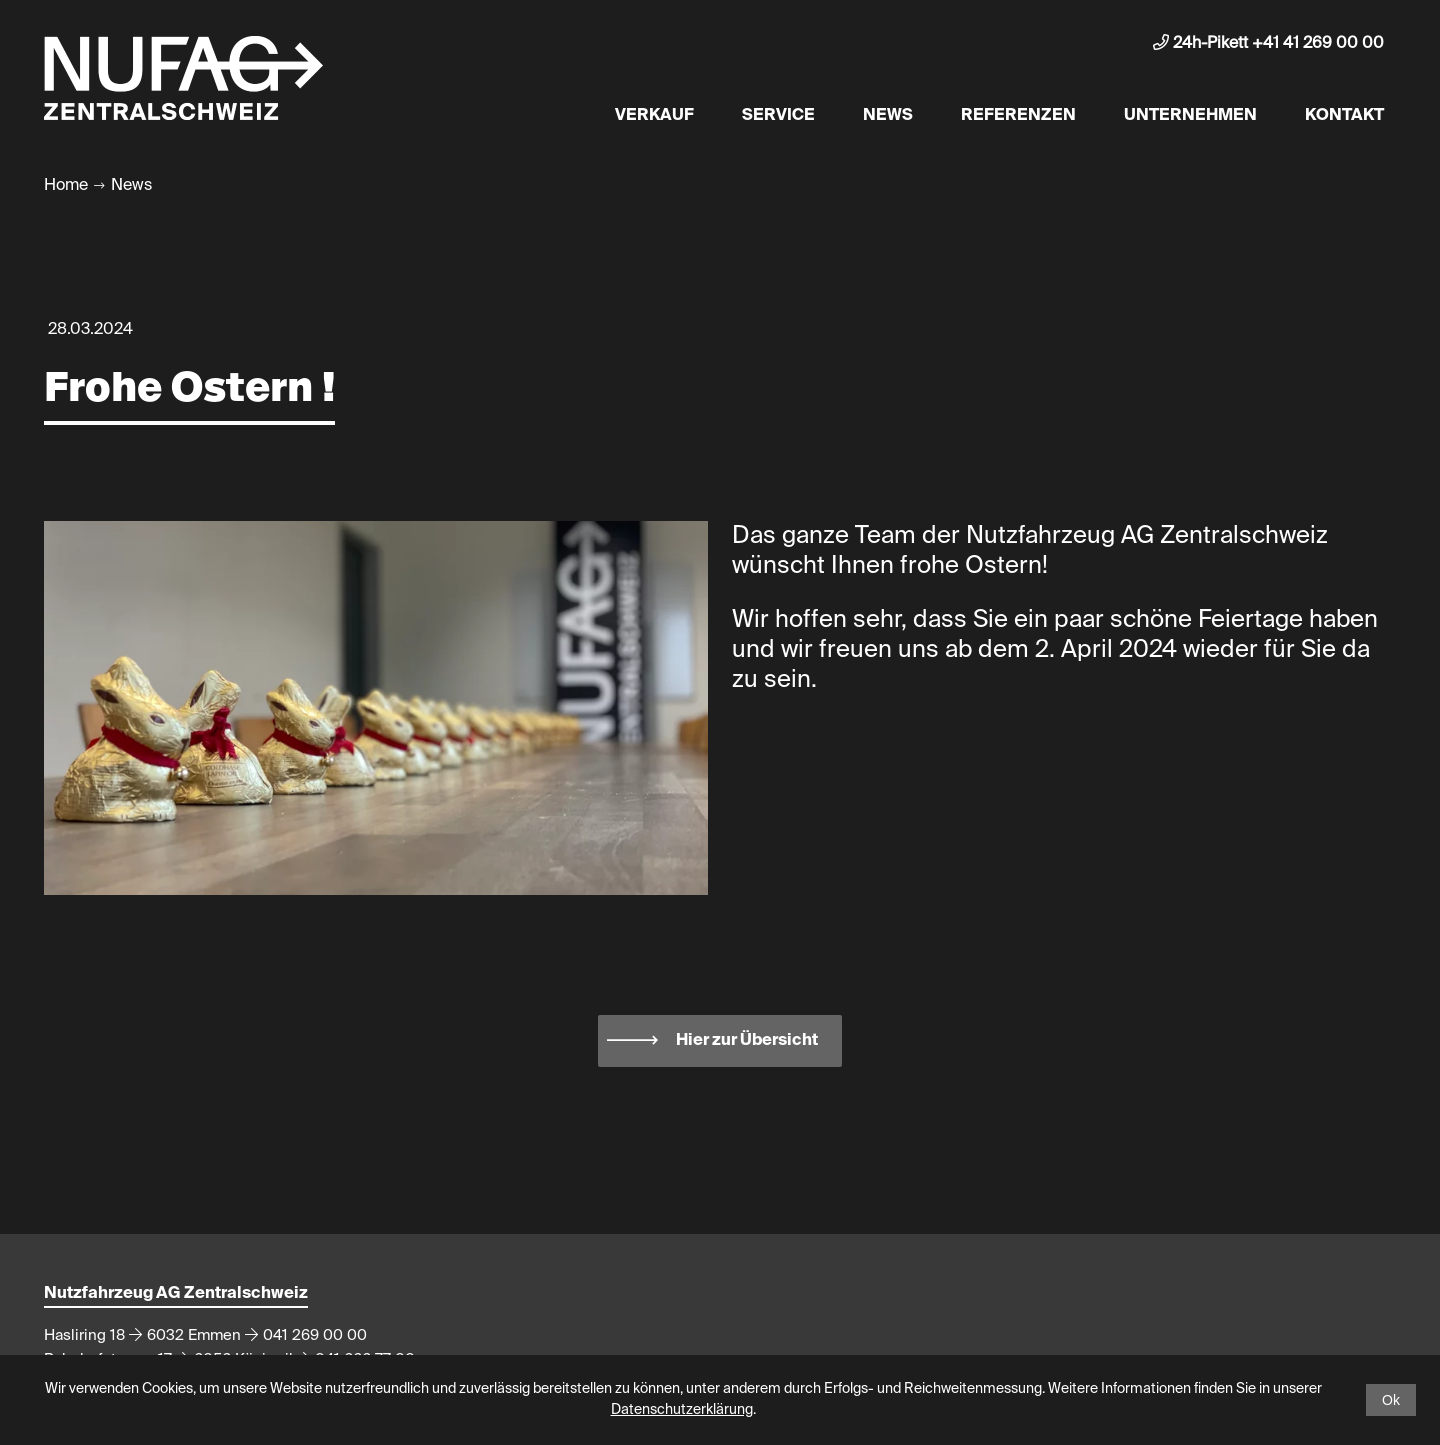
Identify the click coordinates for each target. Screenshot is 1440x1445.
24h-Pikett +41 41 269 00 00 (1268, 43)
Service (778, 116)
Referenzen (1018, 116)
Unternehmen (1190, 116)
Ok (1391, 1400)
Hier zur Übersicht (747, 1041)
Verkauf (654, 116)
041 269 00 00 (315, 1335)
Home (66, 186)
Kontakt (1344, 116)
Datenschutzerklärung (682, 1410)
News (888, 116)
